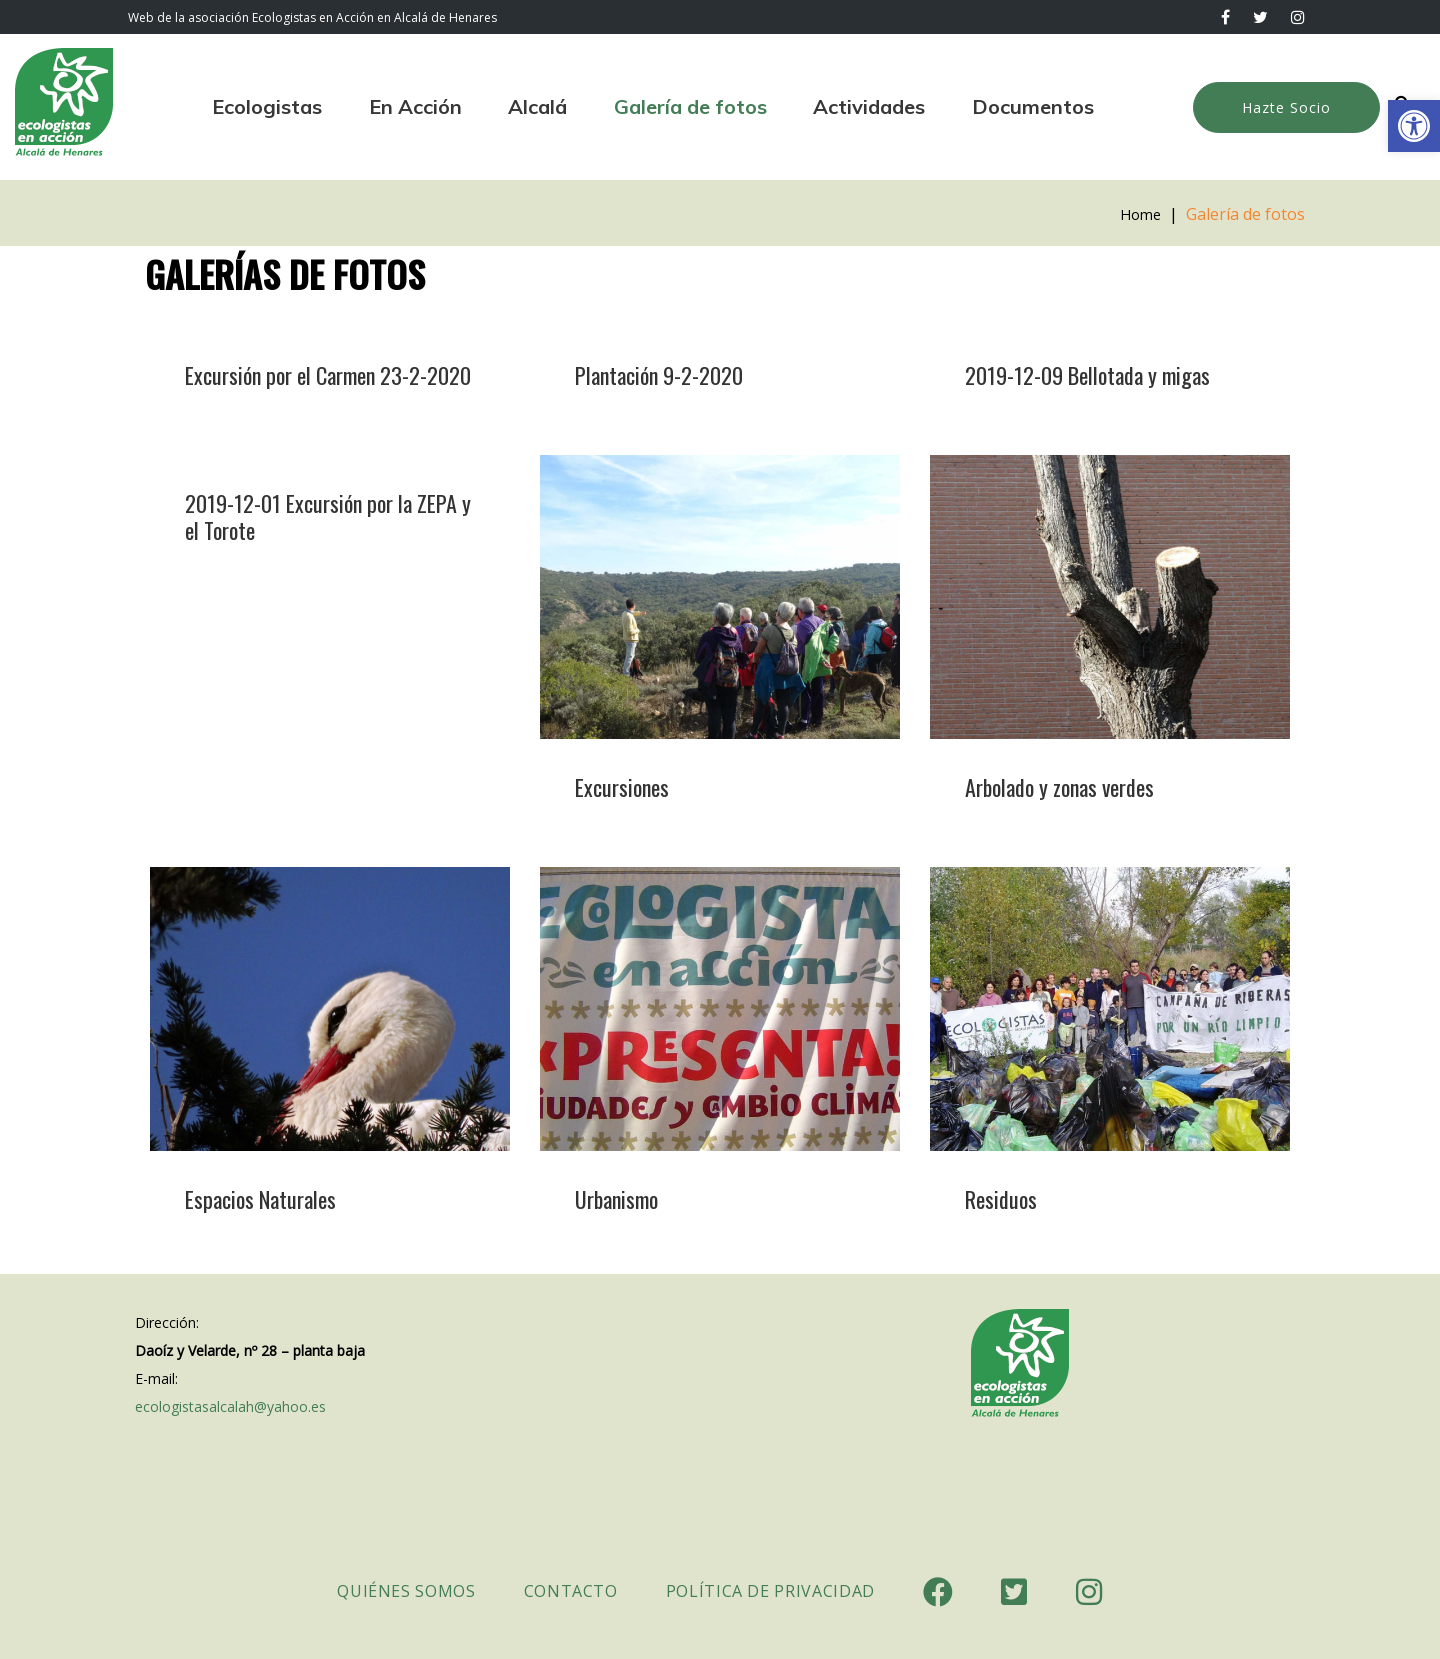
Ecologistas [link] (267, 106)
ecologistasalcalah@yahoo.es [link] (230, 1406)
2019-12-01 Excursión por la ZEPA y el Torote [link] (328, 517)
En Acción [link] (415, 106)
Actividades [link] (869, 106)
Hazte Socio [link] (1286, 107)
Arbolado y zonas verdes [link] (1059, 787)
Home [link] (1138, 214)
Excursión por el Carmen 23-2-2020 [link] (328, 375)
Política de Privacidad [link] (770, 1591)
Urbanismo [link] (616, 1199)
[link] (1414, 126)
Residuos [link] (1001, 1199)
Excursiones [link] (622, 787)
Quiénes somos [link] (406, 1591)
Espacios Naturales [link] (260, 1199)
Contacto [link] (571, 1591)
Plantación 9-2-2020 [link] (659, 375)
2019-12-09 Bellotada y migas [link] (1087, 375)
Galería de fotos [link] (690, 106)
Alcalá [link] (537, 106)
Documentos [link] (1033, 106)
